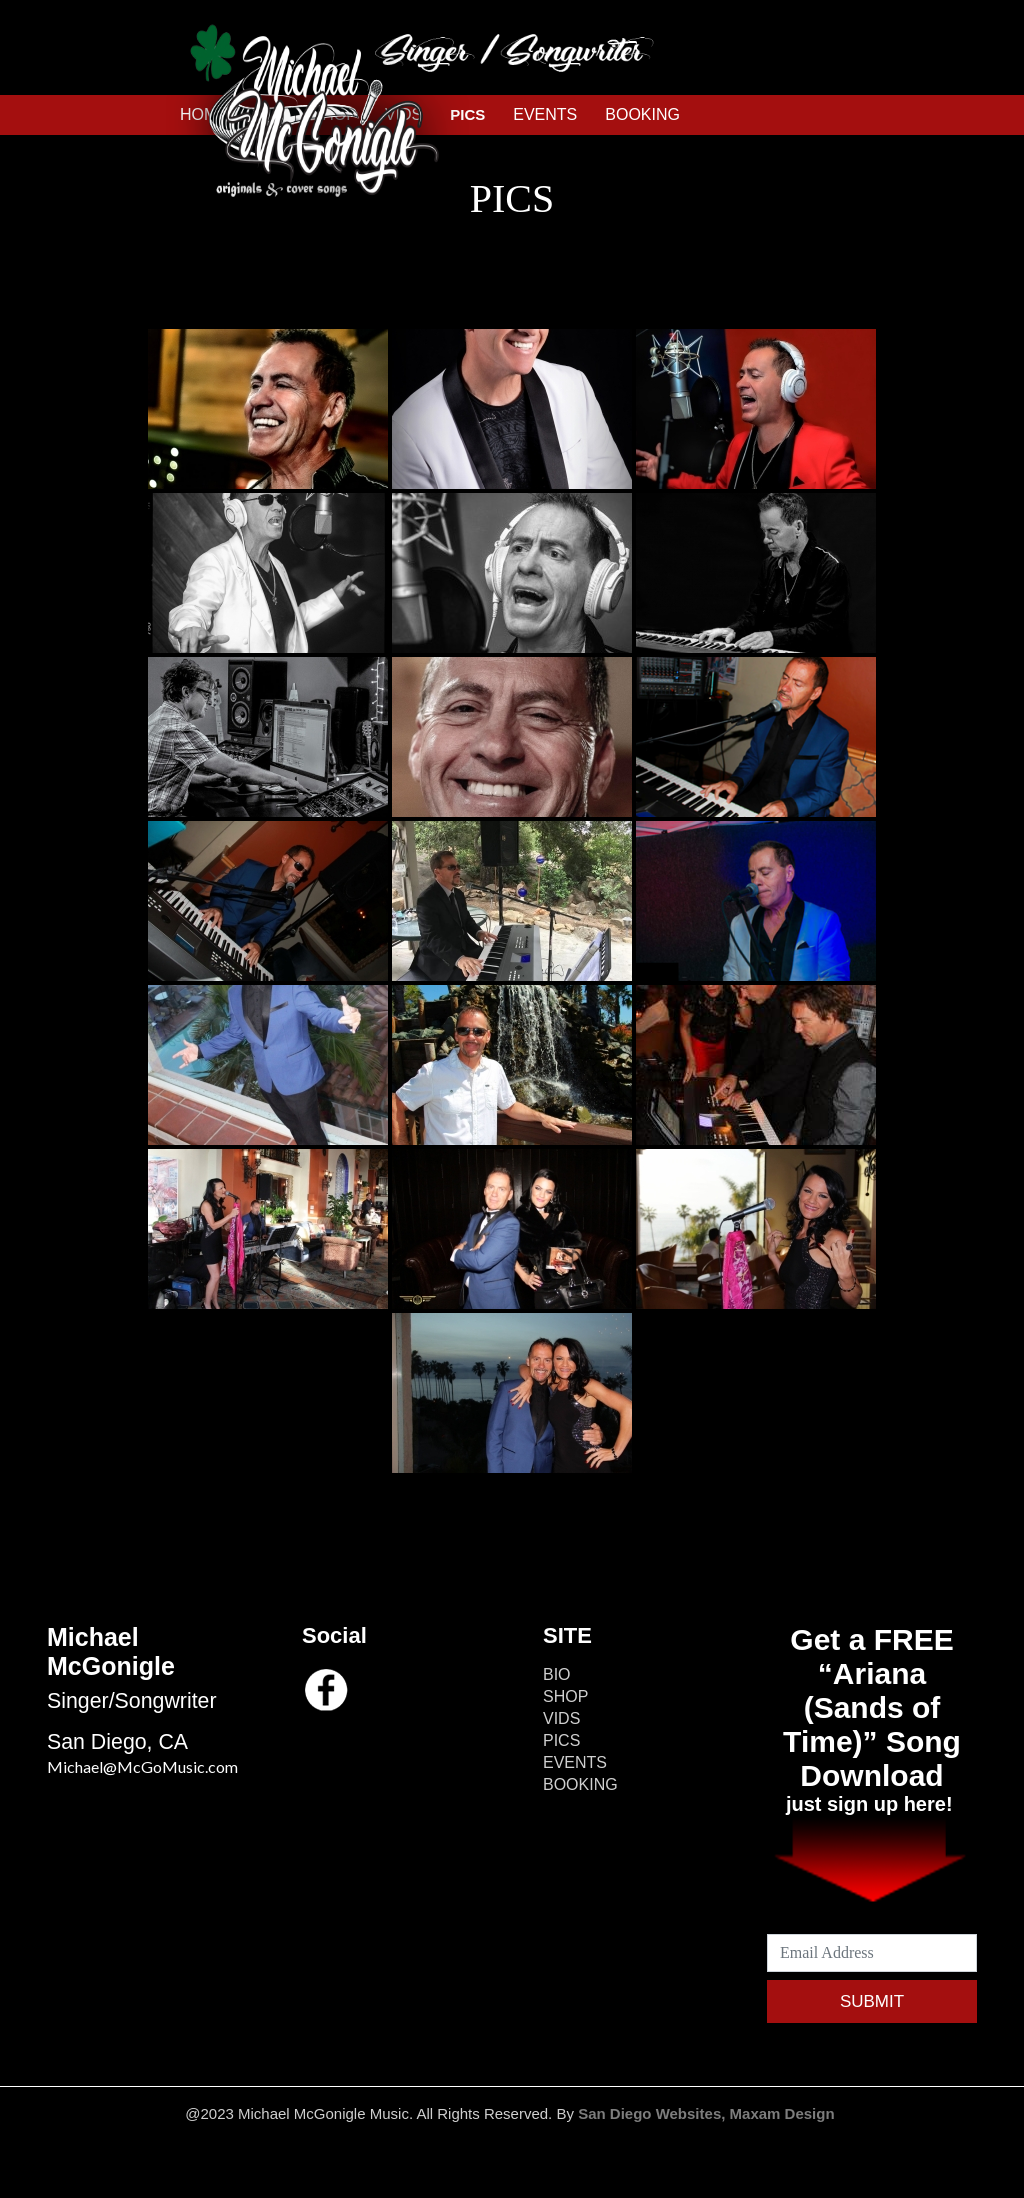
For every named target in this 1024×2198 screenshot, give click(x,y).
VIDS (561, 1718)
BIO (557, 1674)
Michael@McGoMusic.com (142, 1766)
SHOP (565, 1696)
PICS (561, 1740)
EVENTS (545, 114)
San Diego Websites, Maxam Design (708, 2113)
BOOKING (642, 114)
